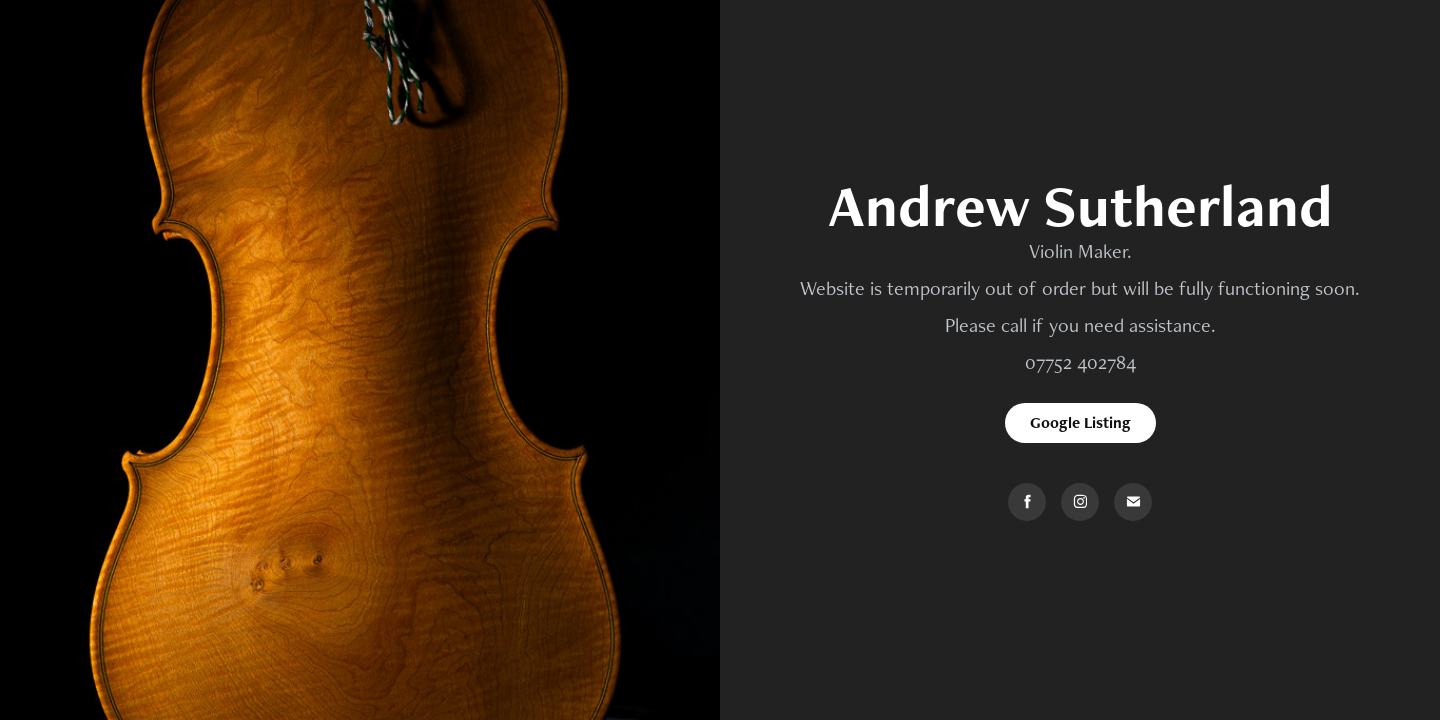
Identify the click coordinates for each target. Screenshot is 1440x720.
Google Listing (1080, 422)
